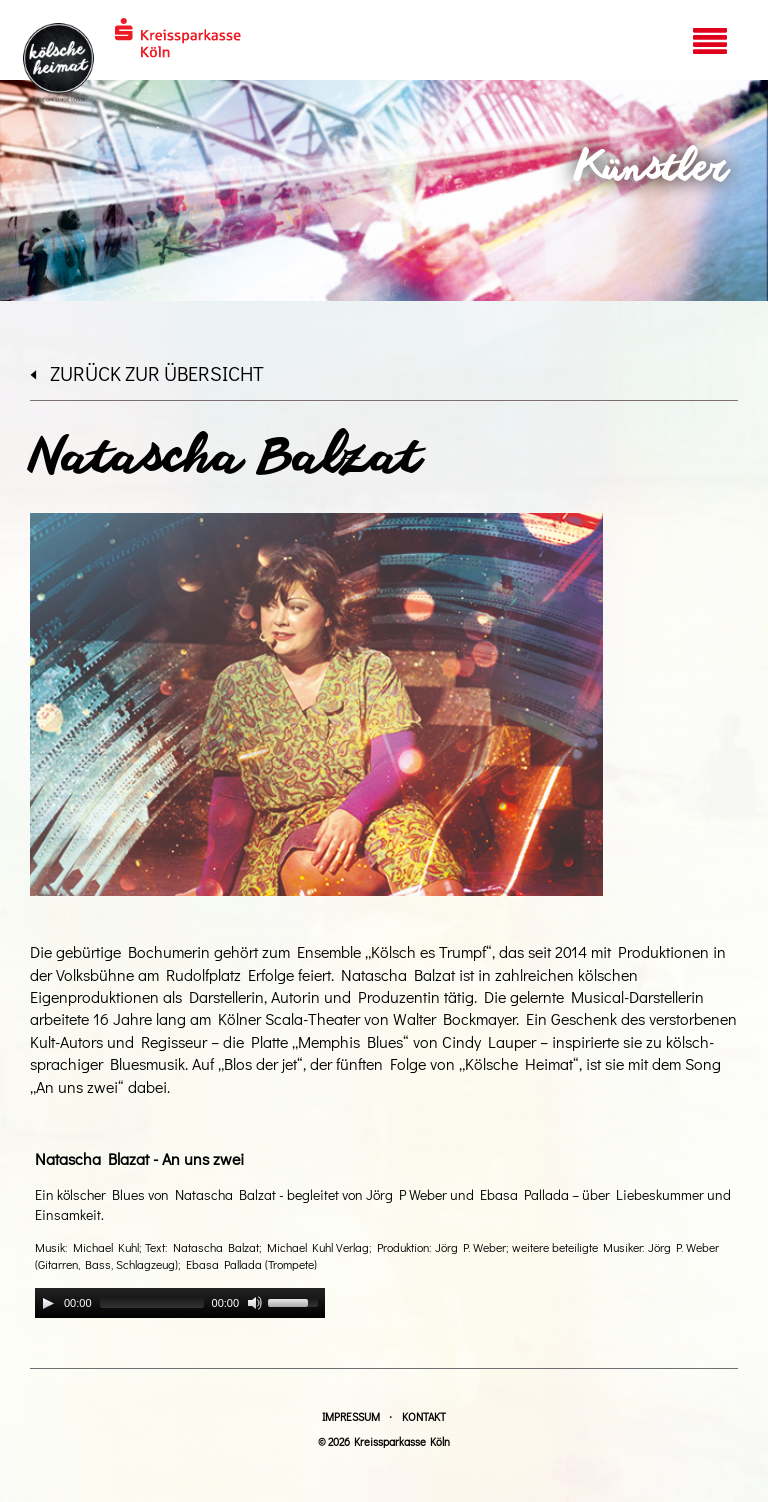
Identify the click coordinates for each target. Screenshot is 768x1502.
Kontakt (424, 1416)
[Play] (48, 1303)
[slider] (152, 1303)
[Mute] (255, 1303)
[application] (180, 1303)
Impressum (351, 1416)
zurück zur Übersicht (147, 373)
